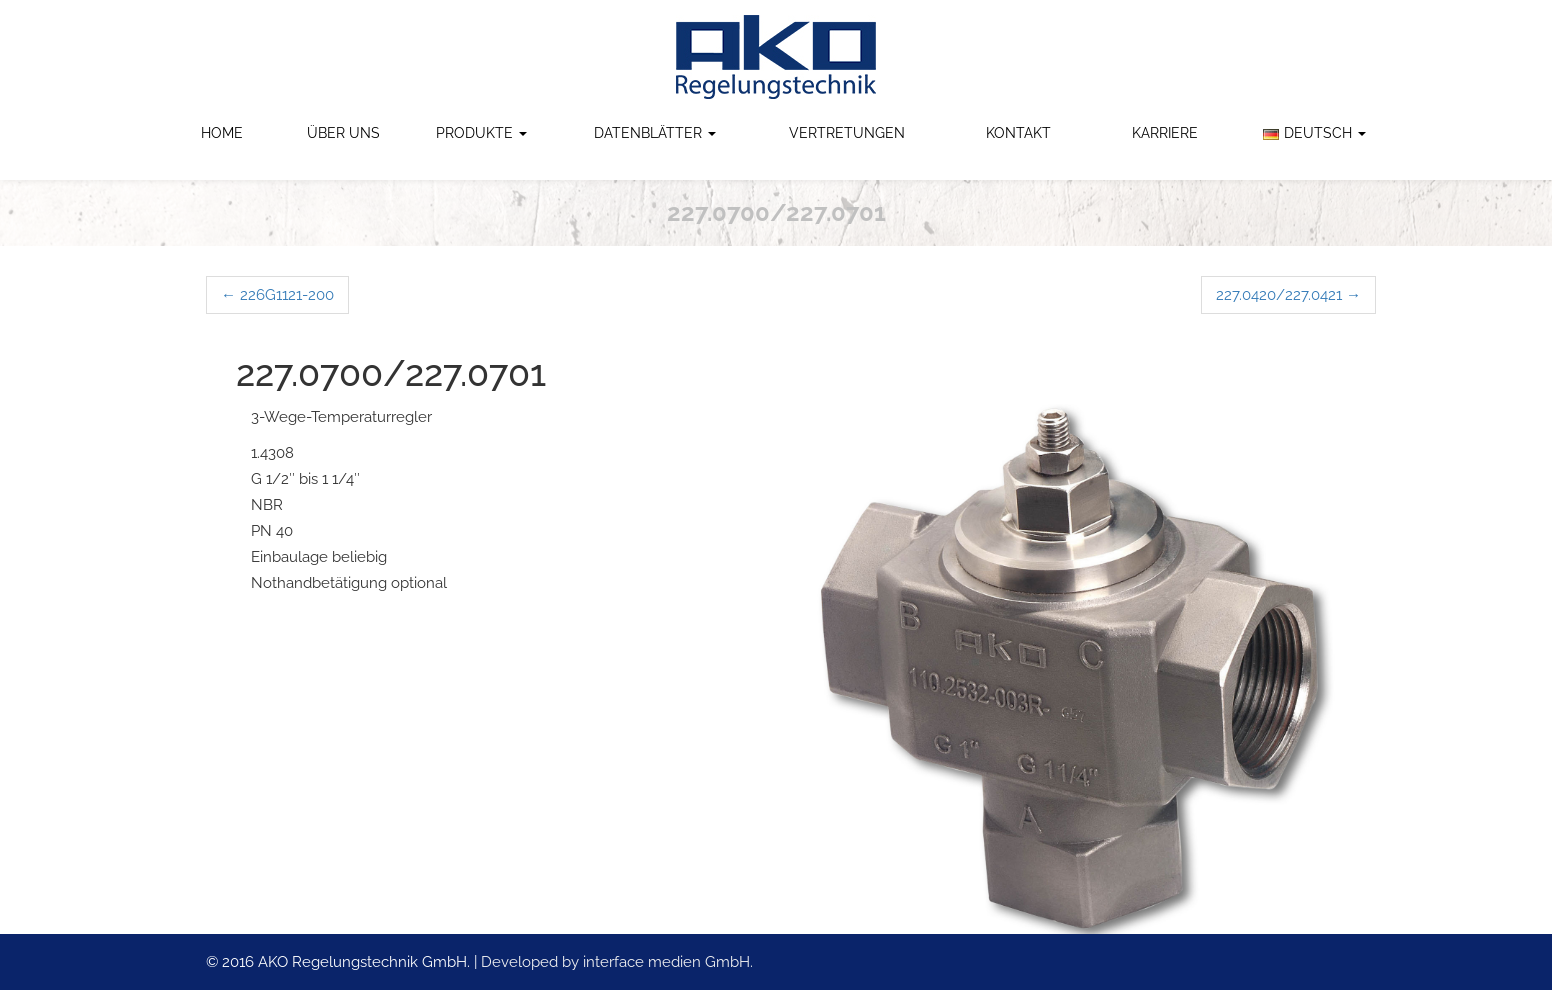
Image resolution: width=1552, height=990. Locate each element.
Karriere (1165, 133)
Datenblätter (655, 133)
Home (222, 133)
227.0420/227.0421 (1288, 295)
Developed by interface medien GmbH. (617, 962)
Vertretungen (847, 133)
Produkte (481, 133)
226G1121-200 (277, 295)
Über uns (343, 133)
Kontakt (1018, 133)
